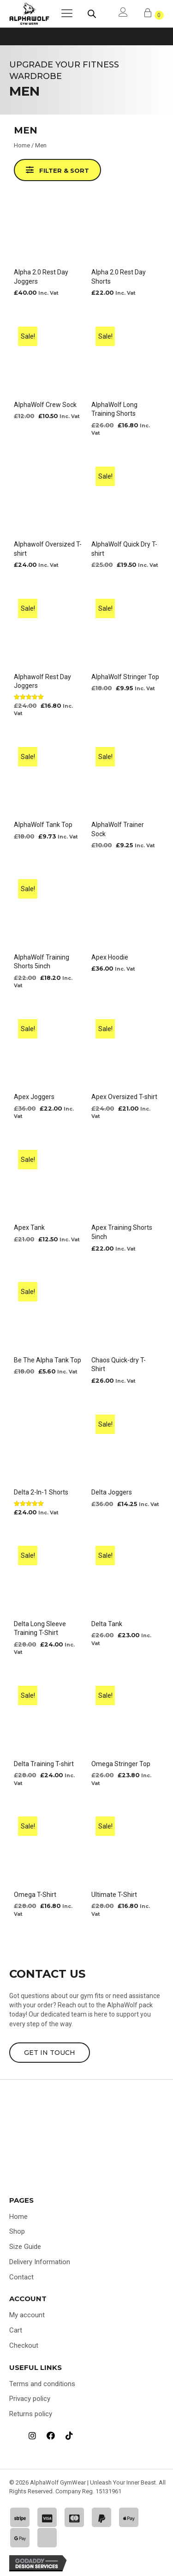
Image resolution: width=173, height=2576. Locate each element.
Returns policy (30, 2414)
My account (27, 2315)
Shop (17, 2231)
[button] (57, 170)
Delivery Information (39, 2262)
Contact (21, 2277)
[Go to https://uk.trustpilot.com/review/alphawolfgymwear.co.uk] (13, 2435)
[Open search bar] (91, 14)
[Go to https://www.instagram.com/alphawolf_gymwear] (32, 2436)
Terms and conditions (42, 2384)
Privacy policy (29, 2398)
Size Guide (25, 2246)
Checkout (23, 2345)
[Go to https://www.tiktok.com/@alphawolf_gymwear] (69, 2436)
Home (22, 145)
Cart (15, 2330)
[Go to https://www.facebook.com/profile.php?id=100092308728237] (50, 2436)
